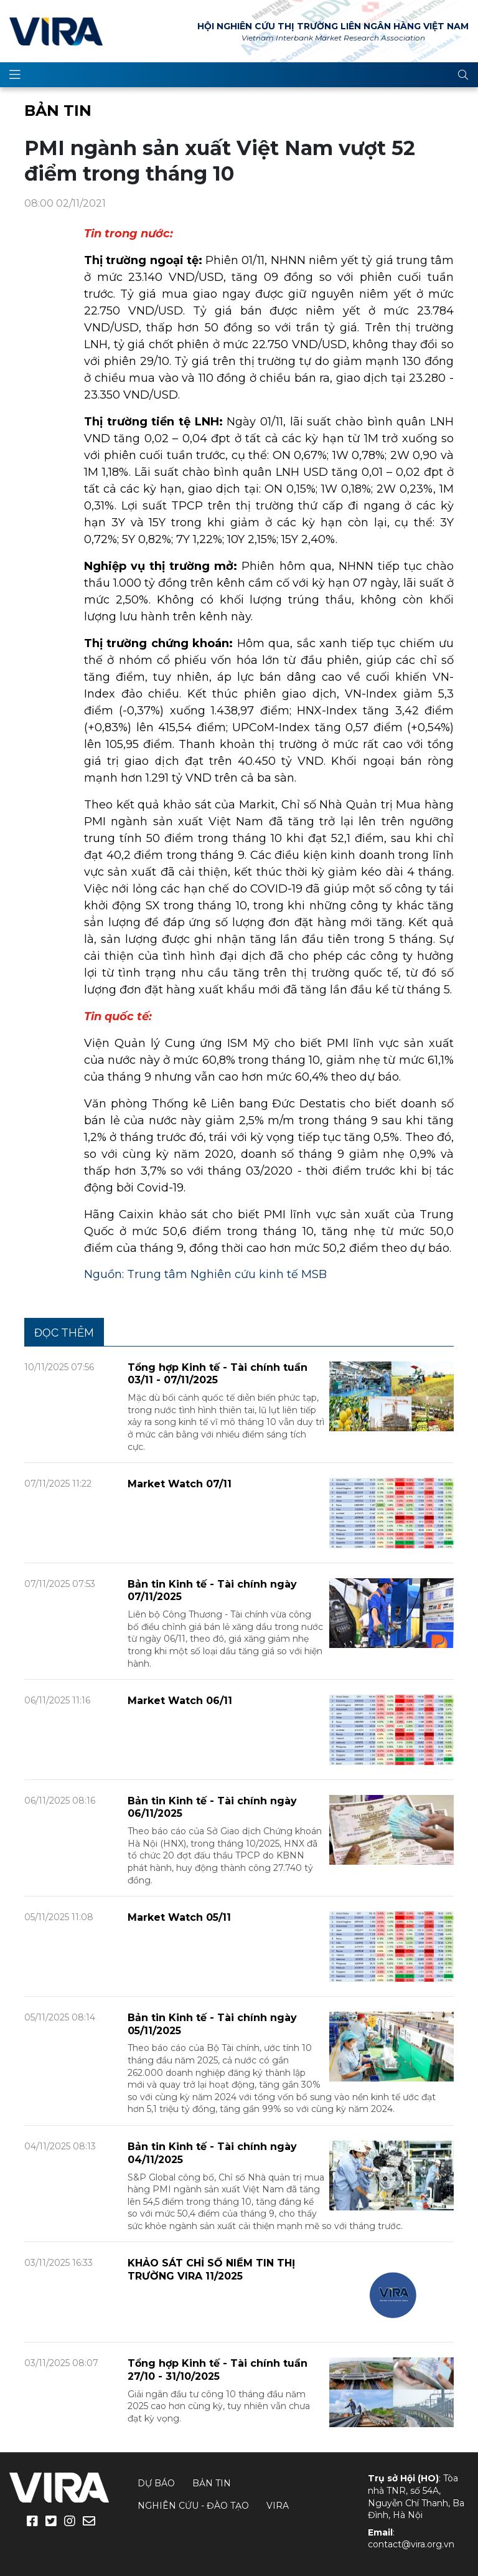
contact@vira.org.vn (411, 2544)
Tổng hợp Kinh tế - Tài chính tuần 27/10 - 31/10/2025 (217, 2369)
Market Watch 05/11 (179, 1917)
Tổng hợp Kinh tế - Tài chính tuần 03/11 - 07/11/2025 (217, 1373)
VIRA (56, 31)
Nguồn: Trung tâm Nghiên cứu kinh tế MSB (205, 1274)
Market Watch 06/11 (180, 1701)
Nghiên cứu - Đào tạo (193, 2505)
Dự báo (156, 2483)
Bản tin (57, 111)
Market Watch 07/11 (180, 1484)
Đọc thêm (64, 1332)
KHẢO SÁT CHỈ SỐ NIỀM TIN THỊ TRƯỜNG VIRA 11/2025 (211, 2269)
